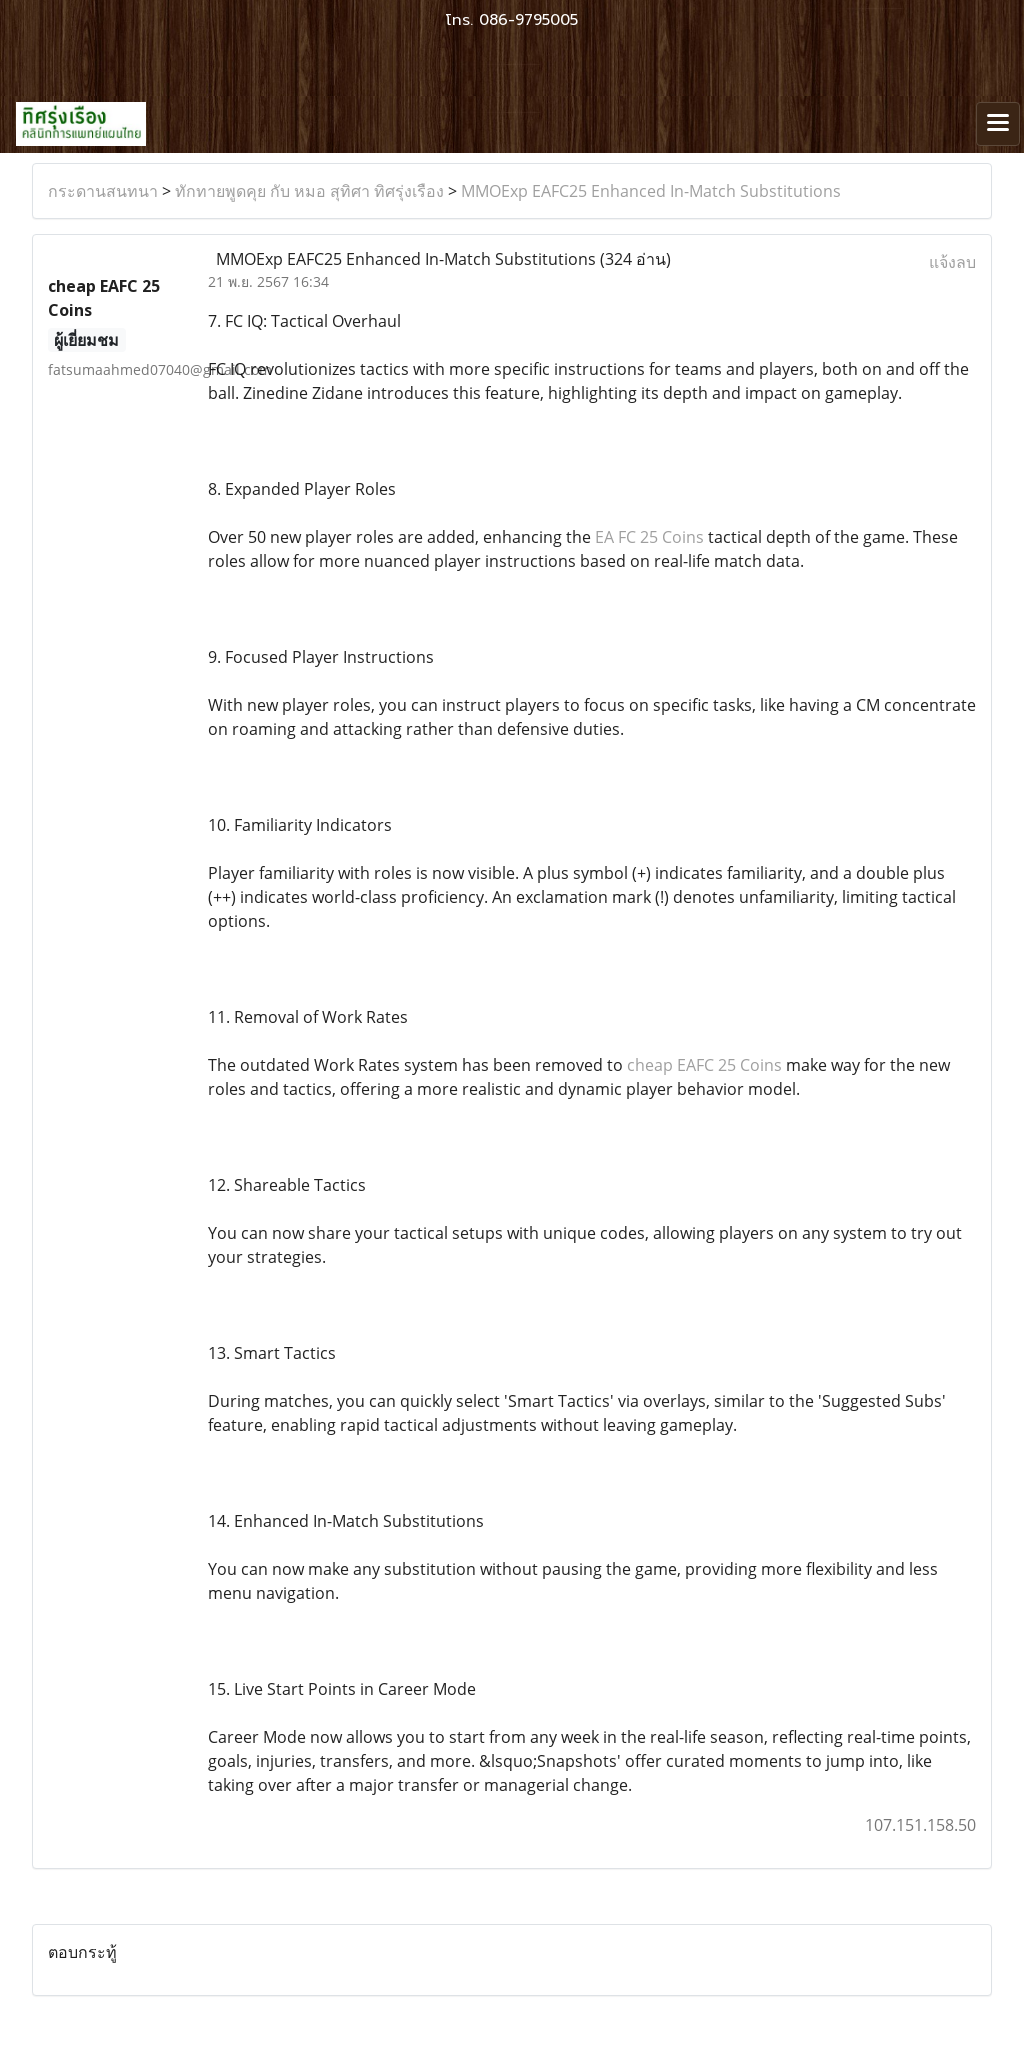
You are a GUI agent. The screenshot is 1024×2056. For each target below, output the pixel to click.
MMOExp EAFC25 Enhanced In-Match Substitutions (651, 191)
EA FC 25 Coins (649, 537)
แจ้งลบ (952, 262)
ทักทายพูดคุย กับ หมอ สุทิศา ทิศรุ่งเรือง (309, 191)
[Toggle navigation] (998, 124)
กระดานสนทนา (103, 191)
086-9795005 (528, 20)
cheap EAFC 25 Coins (704, 1065)
